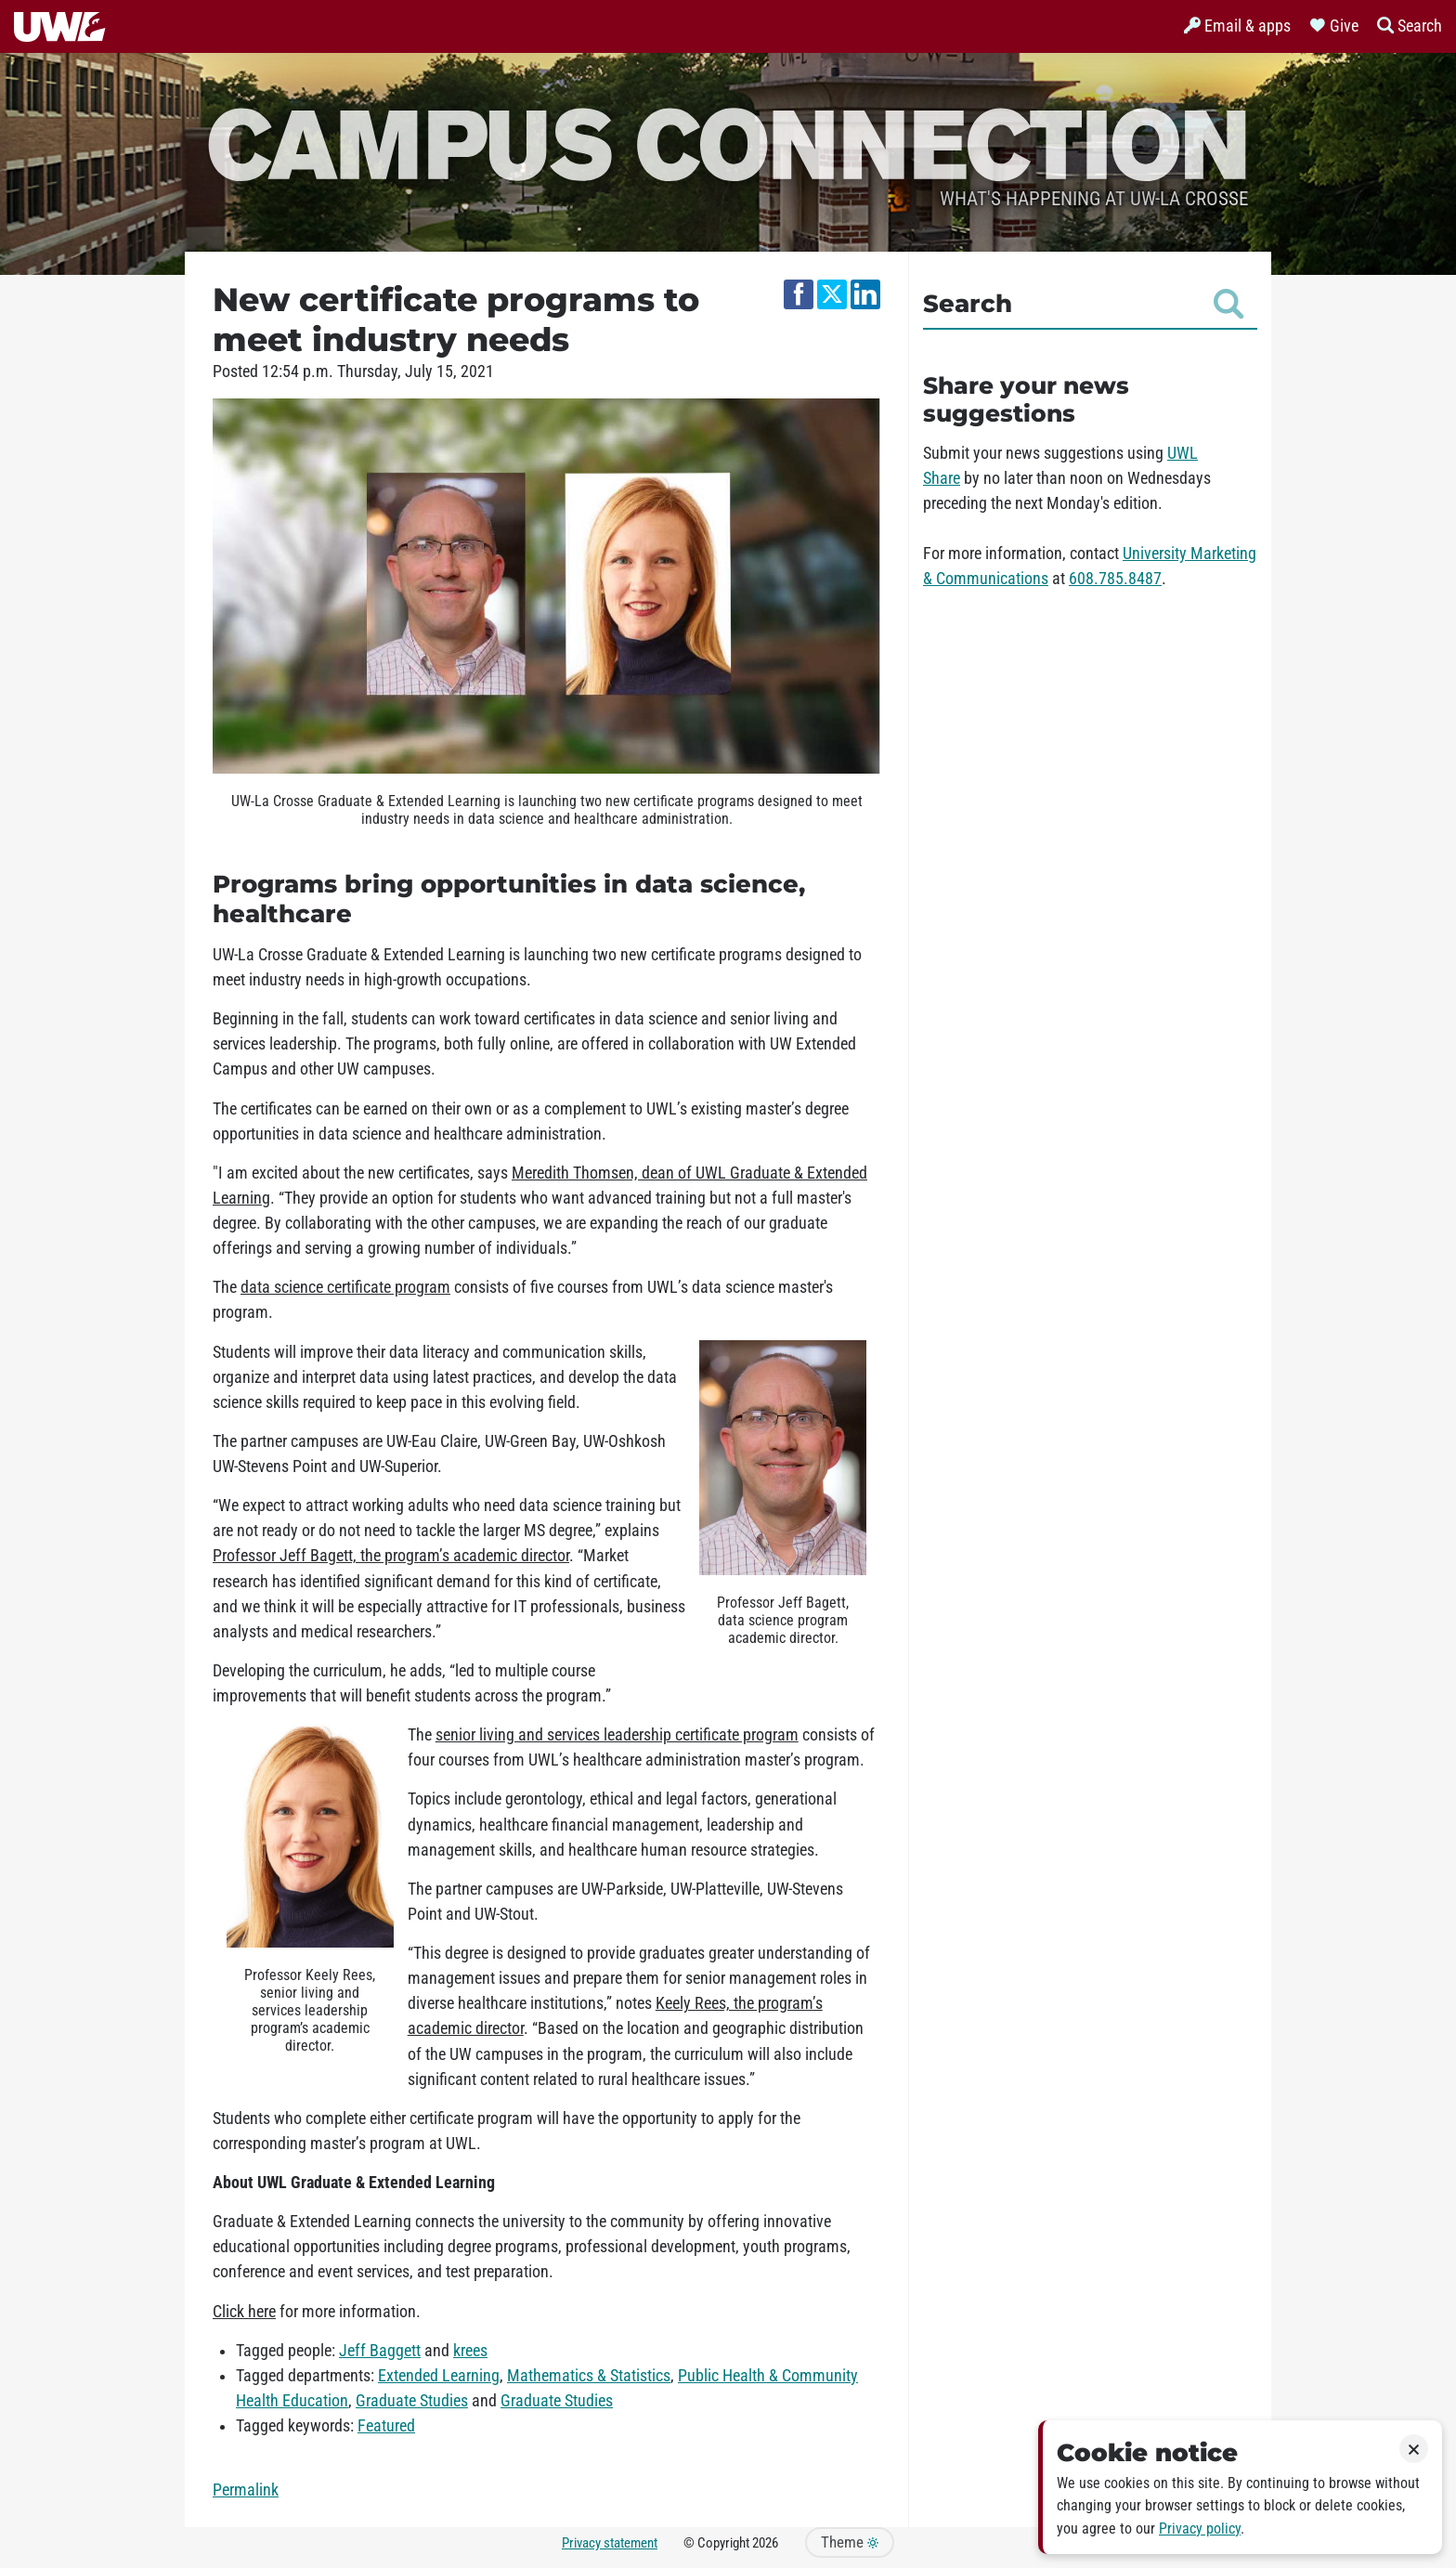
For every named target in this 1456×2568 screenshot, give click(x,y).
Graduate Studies (412, 2401)
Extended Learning (439, 2375)
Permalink (246, 2490)
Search (1083, 304)
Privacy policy (1200, 2528)
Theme (849, 2542)
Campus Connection (728, 141)
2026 (765, 2543)
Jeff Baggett (380, 2350)
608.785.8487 (1115, 578)
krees (470, 2350)
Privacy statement (609, 2543)
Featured (386, 2426)
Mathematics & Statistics (588, 2375)
